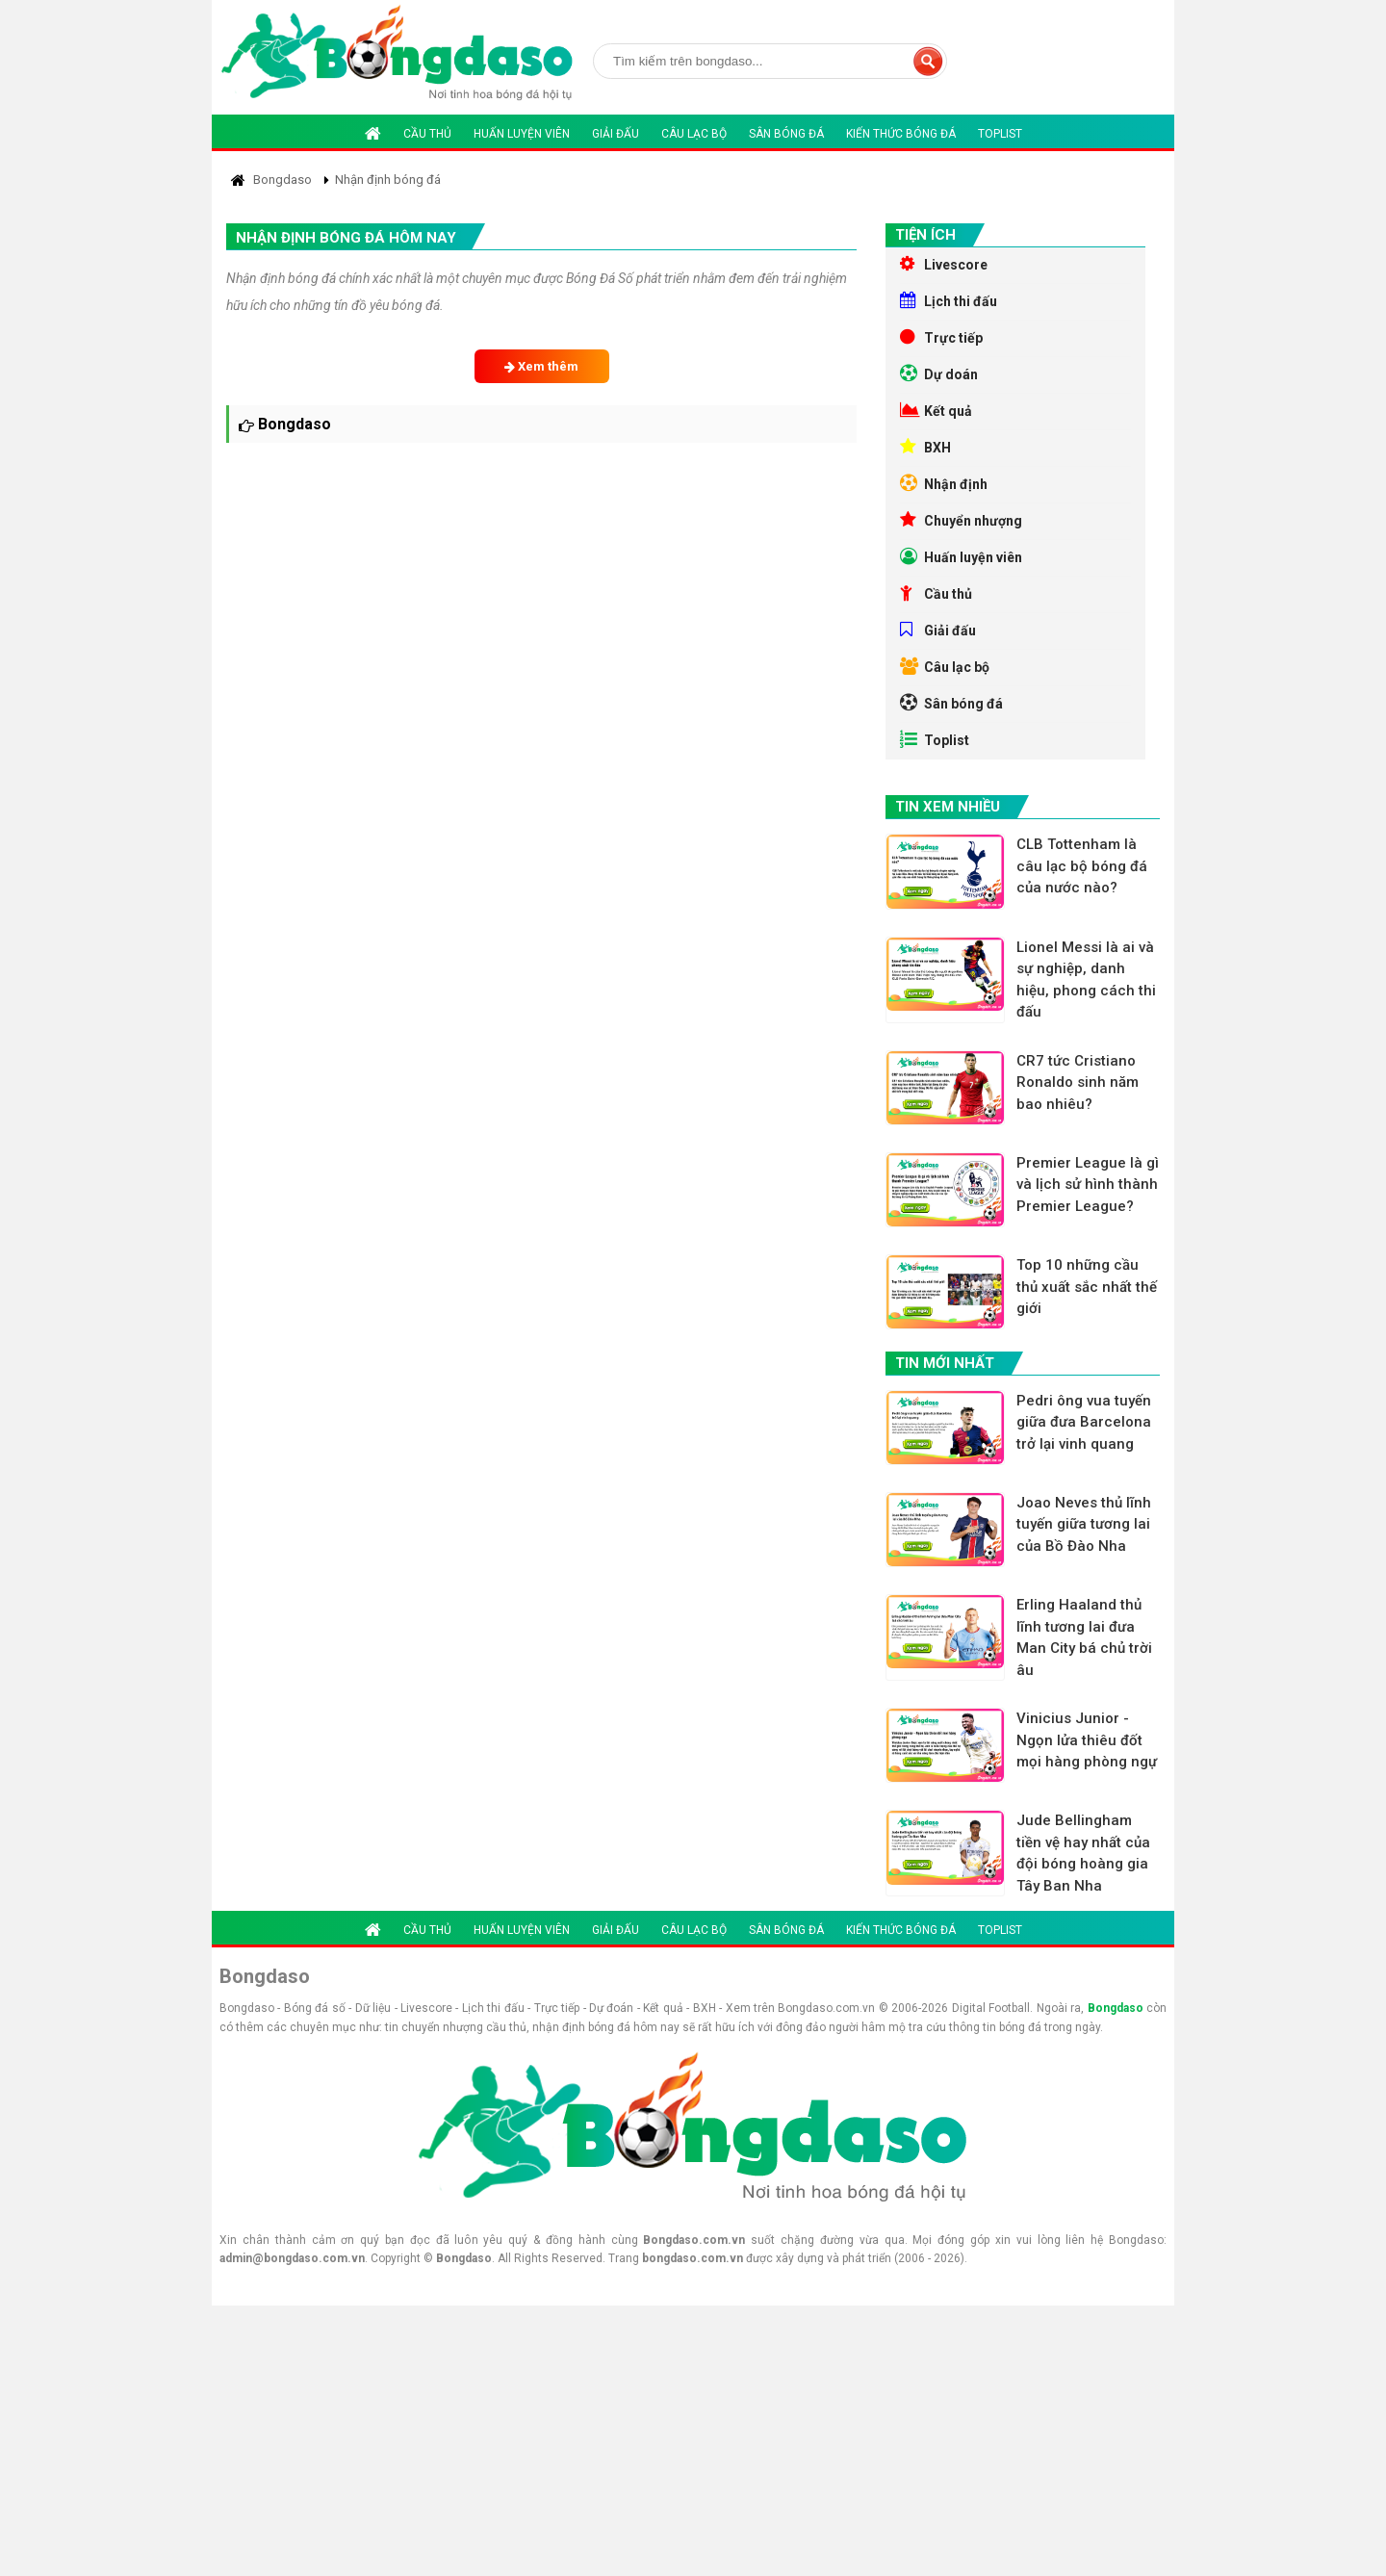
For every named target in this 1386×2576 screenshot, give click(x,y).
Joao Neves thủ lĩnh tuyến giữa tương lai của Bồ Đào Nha (1083, 1524)
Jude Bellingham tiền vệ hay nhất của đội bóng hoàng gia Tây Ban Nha (1083, 1853)
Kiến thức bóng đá (901, 134)
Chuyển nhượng (961, 519)
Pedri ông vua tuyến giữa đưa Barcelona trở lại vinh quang (1083, 1422)
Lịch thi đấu (948, 300)
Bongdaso (1115, 2008)
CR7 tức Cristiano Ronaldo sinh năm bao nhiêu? (1077, 1082)
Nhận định (944, 483)
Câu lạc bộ (694, 134)
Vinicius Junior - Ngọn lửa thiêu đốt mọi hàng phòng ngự (1086, 1740)
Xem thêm (541, 366)
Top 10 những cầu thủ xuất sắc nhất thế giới (1086, 1286)
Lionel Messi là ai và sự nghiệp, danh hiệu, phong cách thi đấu (1086, 980)
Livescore (944, 263)
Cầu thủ (427, 134)
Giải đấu (615, 134)
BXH (925, 446)
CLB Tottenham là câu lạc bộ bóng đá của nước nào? (1081, 866)
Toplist (1000, 134)
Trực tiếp (941, 337)
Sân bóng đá (786, 134)
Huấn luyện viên (522, 134)
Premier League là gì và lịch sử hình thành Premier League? (1087, 1184)
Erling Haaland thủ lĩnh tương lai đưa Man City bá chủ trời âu (1084, 1637)
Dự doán (939, 373)
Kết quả (936, 410)
